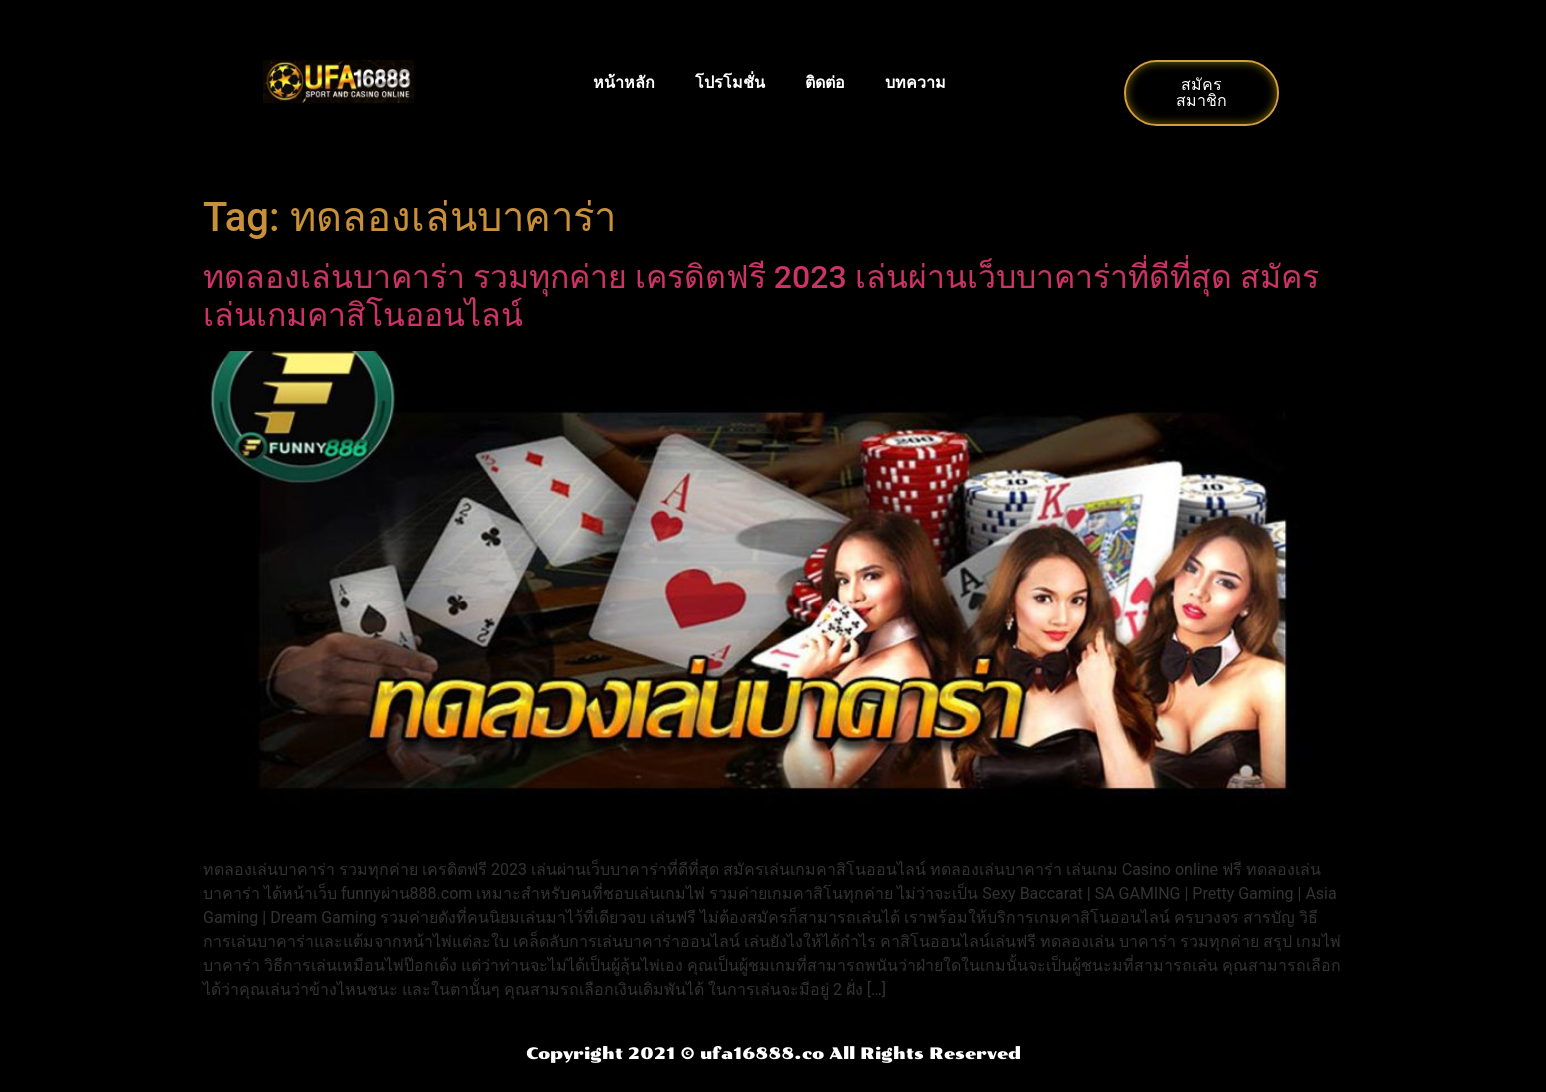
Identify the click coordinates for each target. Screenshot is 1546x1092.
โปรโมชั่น (730, 82)
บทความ (915, 82)
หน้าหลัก (624, 82)
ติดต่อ (825, 82)
